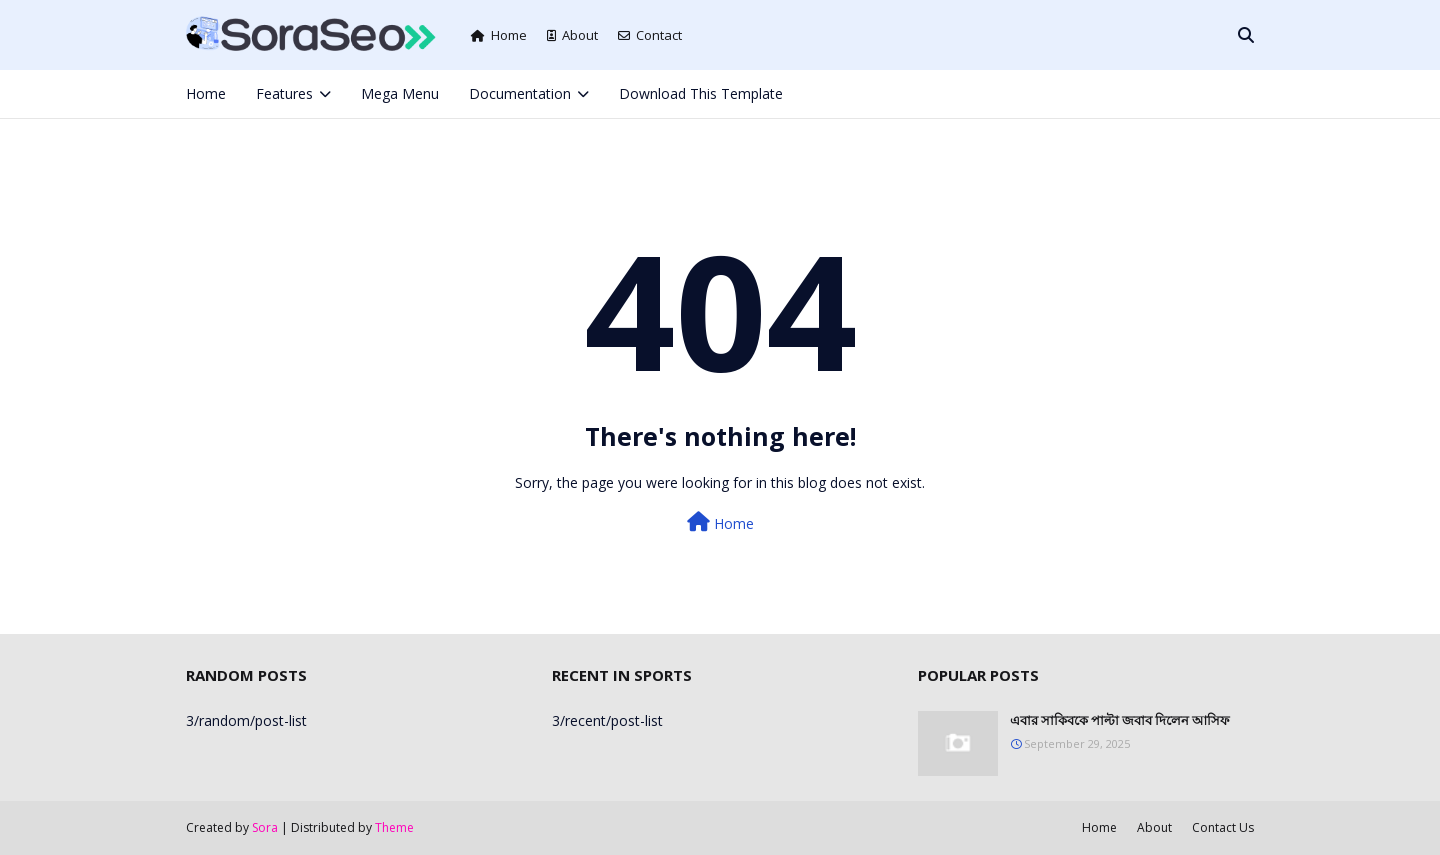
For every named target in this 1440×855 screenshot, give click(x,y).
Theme (394, 827)
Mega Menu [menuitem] (400, 93)
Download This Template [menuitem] (701, 93)
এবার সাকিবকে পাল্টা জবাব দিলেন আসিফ (1120, 720)
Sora (265, 827)
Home (499, 35)
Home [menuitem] (206, 93)
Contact (650, 35)
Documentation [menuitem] (520, 93)
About (572, 35)
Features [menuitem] (284, 93)
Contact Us (1223, 827)
